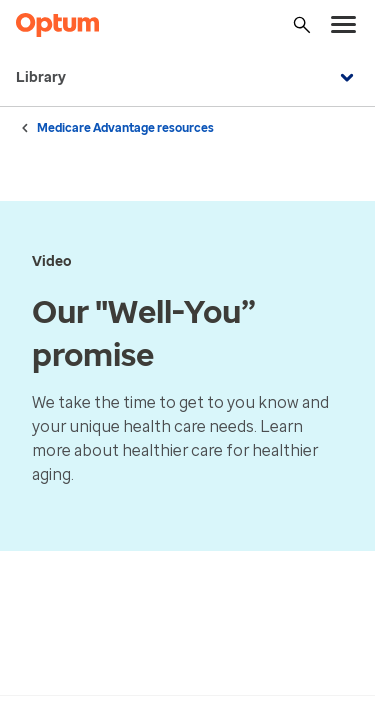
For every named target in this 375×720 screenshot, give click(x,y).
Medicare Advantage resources (125, 128)
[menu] (344, 25)
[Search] (302, 25)
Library (187, 78)
